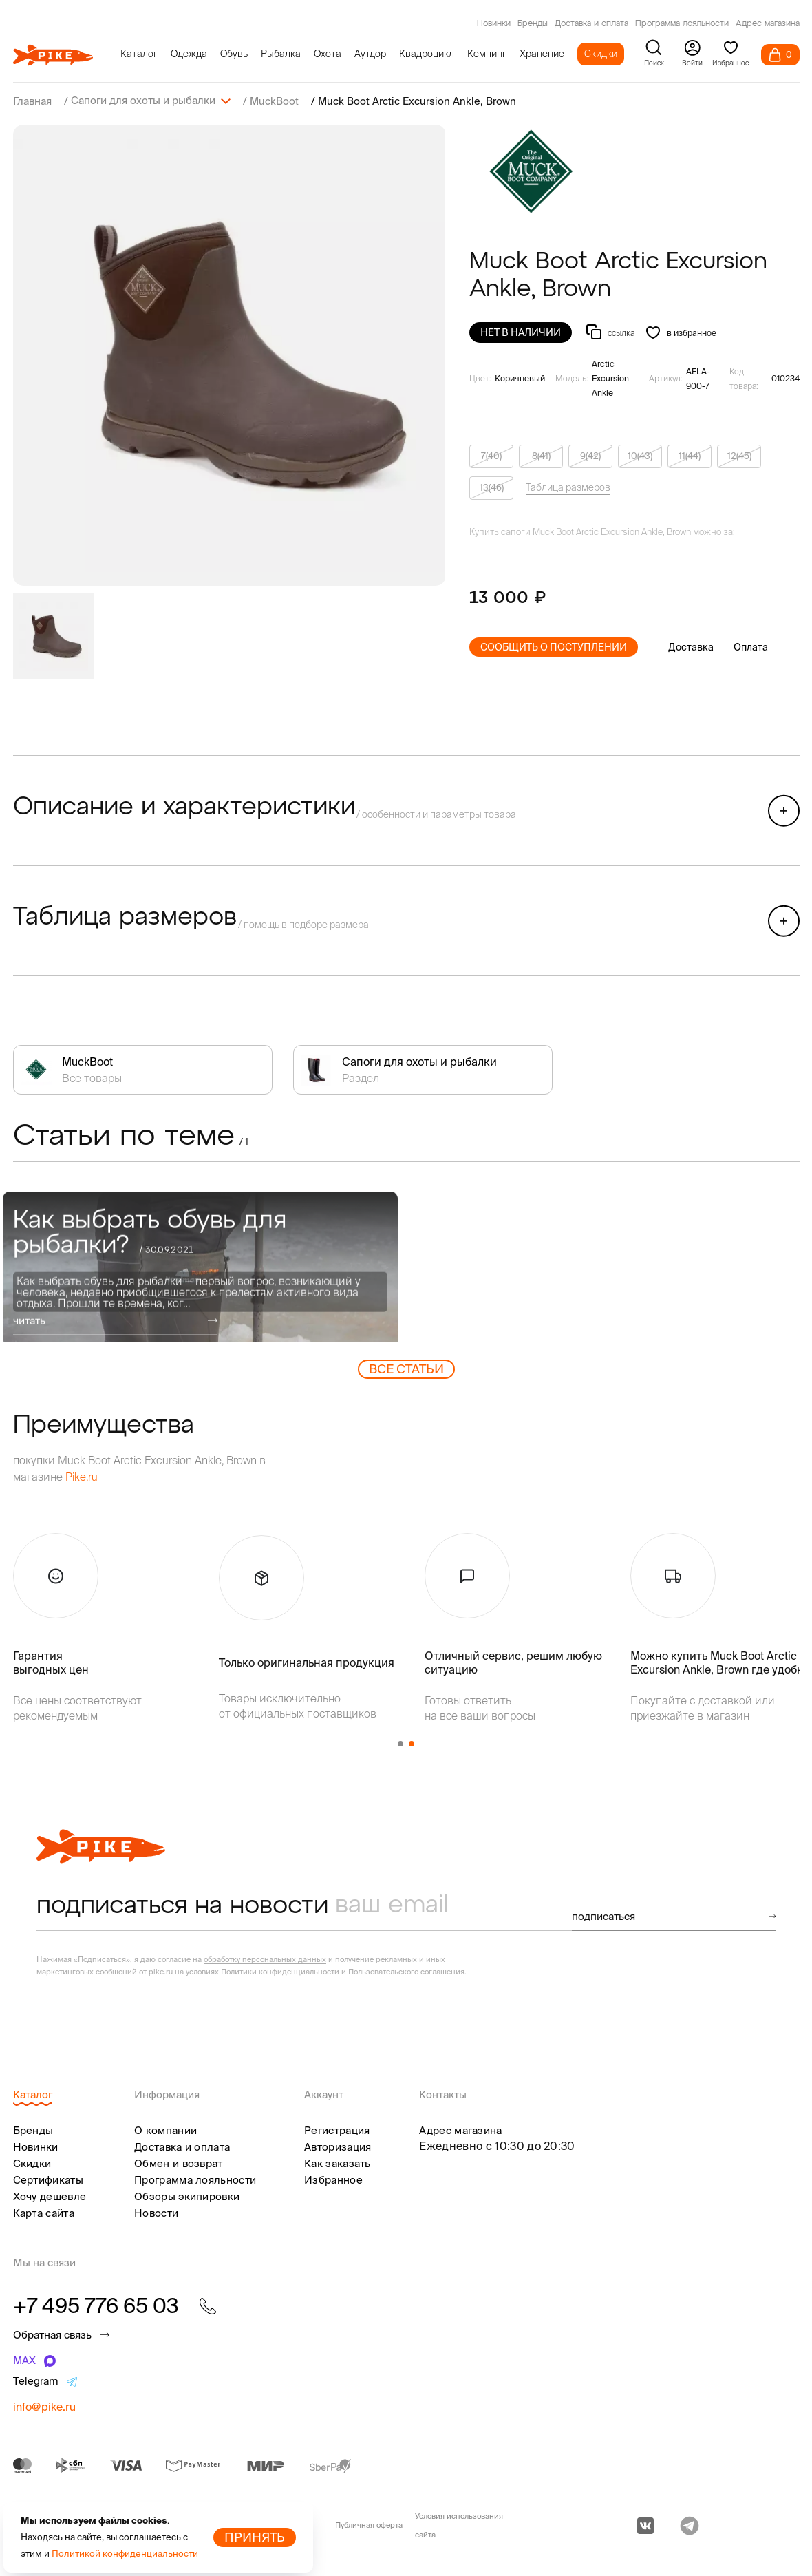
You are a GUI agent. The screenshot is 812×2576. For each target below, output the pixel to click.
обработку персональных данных (265, 1958)
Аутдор (370, 53)
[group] (229, 354)
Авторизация (337, 2146)
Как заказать (337, 2162)
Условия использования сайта (459, 2524)
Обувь (234, 53)
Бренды (532, 24)
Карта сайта (43, 2212)
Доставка (691, 646)
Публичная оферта (369, 2524)
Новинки (494, 24)
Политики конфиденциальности (280, 1971)
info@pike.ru (44, 2406)
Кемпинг (486, 53)
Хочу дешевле (50, 2196)
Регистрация (337, 2129)
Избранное (333, 2179)
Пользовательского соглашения (406, 1971)
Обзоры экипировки (186, 2196)
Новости (156, 2212)
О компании (165, 2129)
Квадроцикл (426, 53)
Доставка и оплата (591, 24)
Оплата (751, 646)
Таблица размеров (568, 486)
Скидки (600, 53)
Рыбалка (281, 53)
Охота (327, 53)
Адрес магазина (768, 24)
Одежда (189, 53)
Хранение (542, 53)
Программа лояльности (682, 24)
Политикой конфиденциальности (125, 2553)
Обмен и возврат (178, 2162)
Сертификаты (48, 2179)
